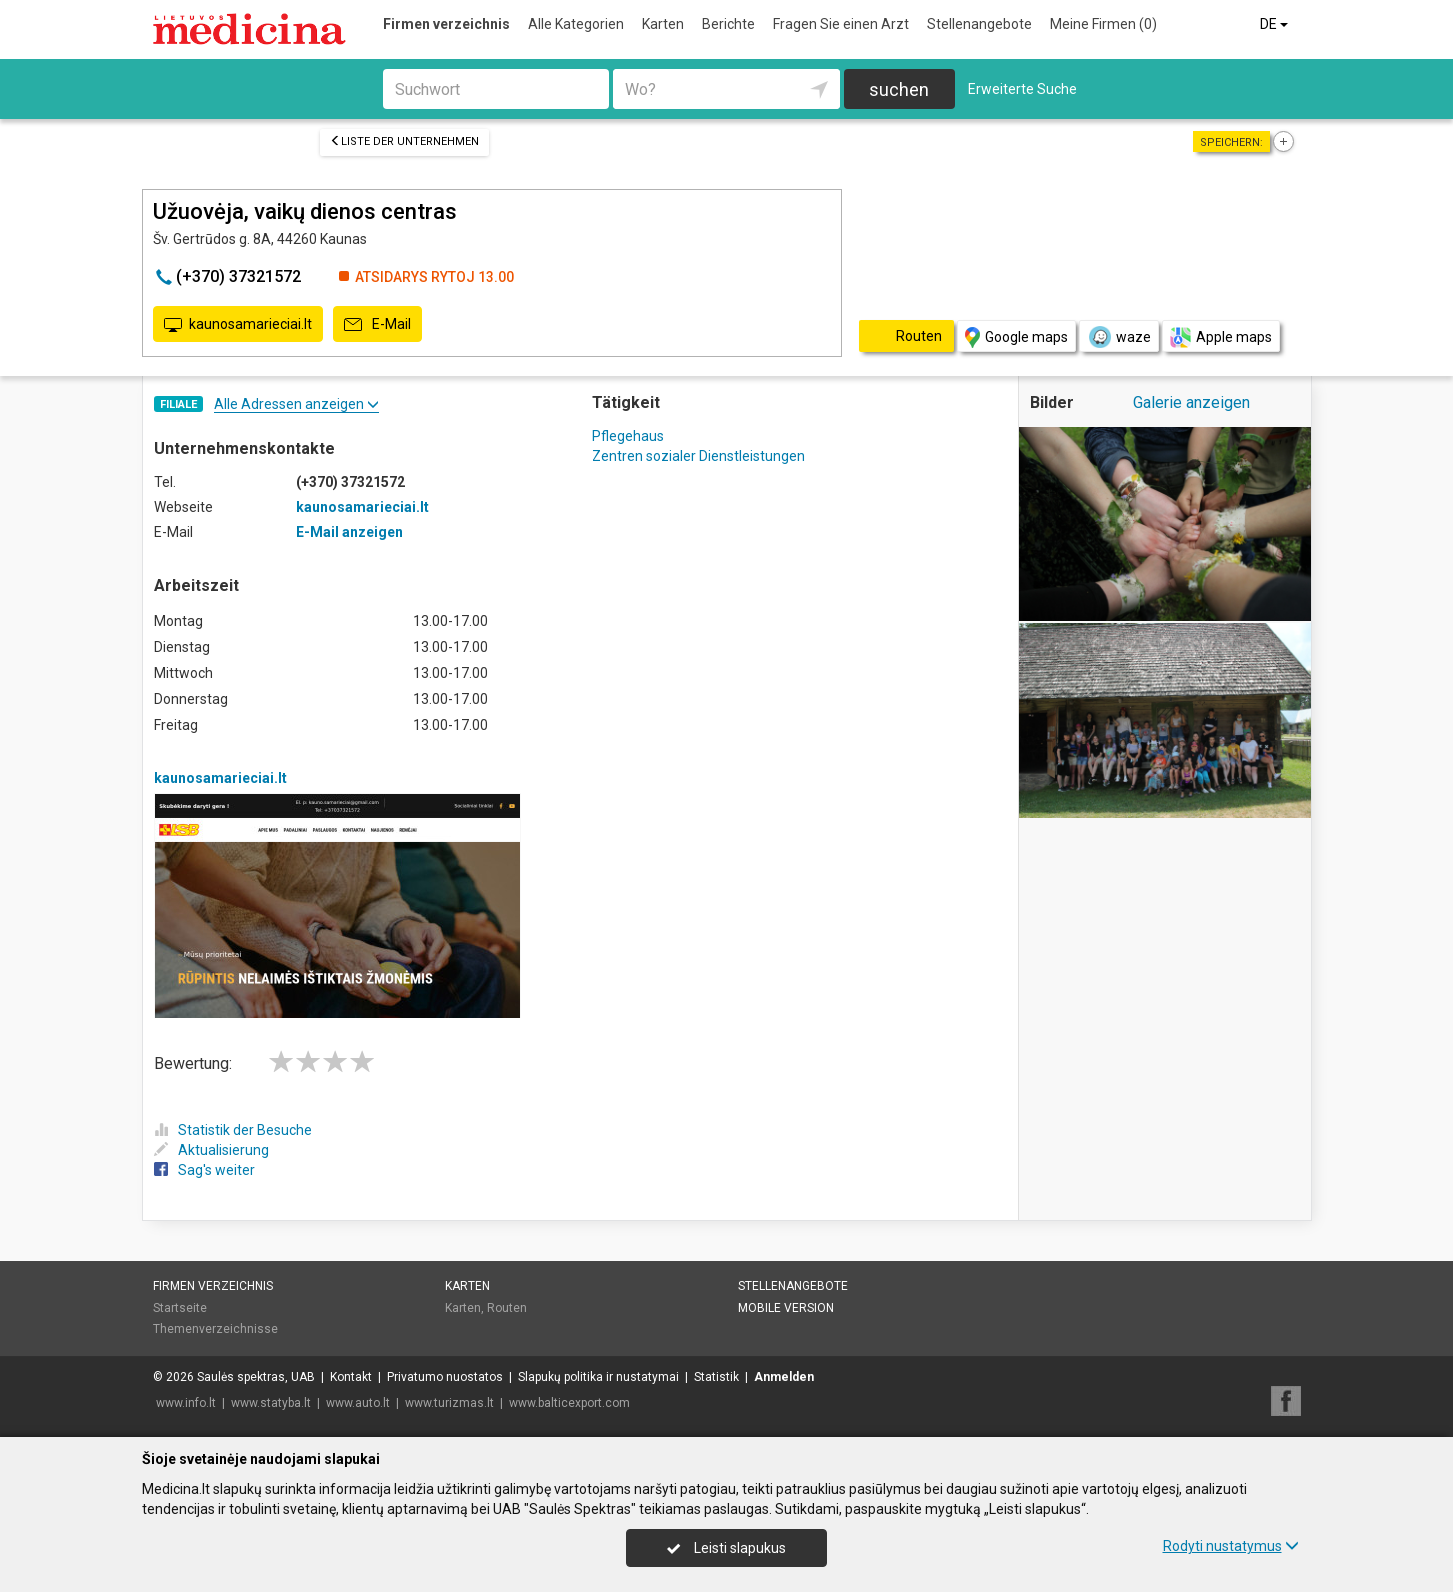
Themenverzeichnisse (215, 1329)
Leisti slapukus (726, 1548)
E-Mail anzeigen (349, 532)
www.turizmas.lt (449, 1403)
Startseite (180, 1308)
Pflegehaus (628, 436)
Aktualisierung (211, 1150)
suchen (899, 89)
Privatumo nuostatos (445, 1377)
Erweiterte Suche (1022, 89)
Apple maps (1221, 337)
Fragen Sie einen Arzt (841, 24)
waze (1119, 337)
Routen (507, 1308)
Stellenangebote (979, 24)
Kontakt (351, 1377)
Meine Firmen (1103, 24)
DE (1275, 24)
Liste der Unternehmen (404, 141)
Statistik (716, 1377)
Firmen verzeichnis (446, 24)
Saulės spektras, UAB (256, 1377)
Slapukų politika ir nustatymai (598, 1377)
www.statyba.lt (271, 1403)
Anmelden (784, 1377)
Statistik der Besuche (233, 1130)
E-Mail (377, 325)
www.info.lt (186, 1403)
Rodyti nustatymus (1231, 1546)
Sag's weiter (204, 1170)
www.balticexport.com (569, 1403)
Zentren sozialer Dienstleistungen (698, 456)
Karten (663, 24)
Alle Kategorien (576, 24)
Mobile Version (786, 1308)
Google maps (1016, 337)
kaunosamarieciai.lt (238, 325)
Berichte (728, 24)
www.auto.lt (358, 1403)
